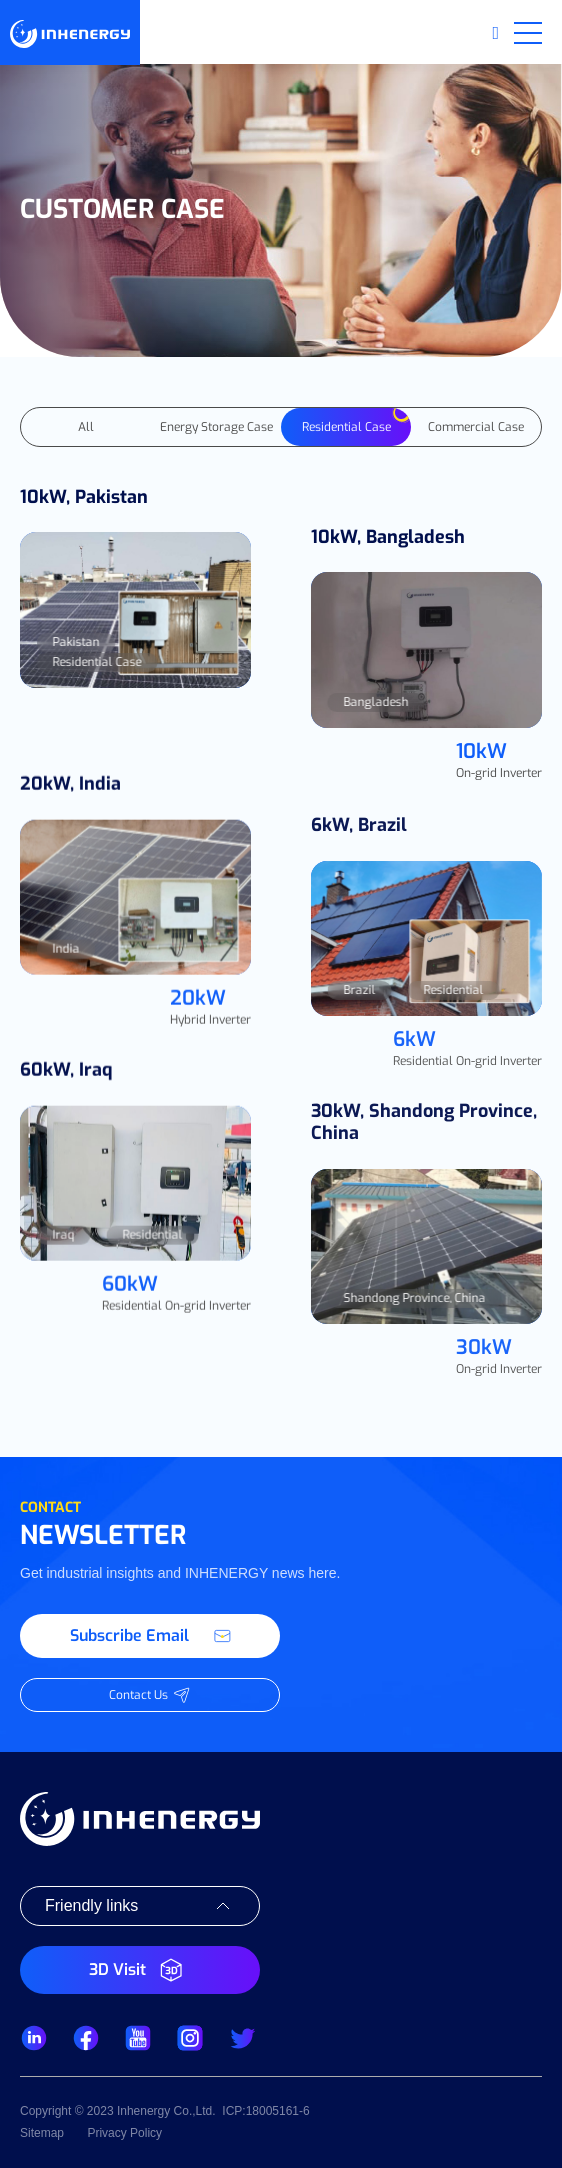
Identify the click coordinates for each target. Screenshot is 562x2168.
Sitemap (42, 2133)
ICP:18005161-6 (265, 2111)
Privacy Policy (124, 2133)
